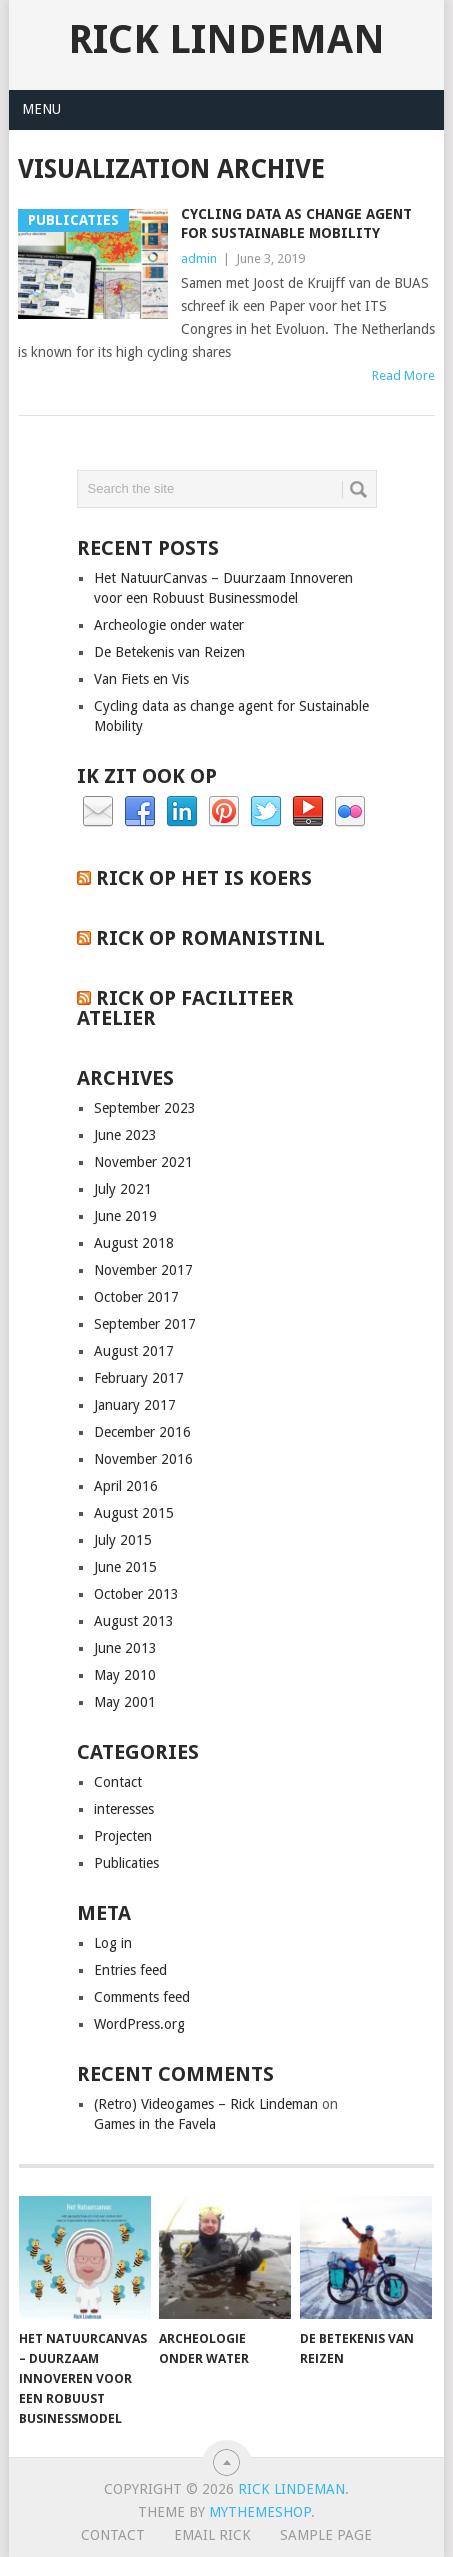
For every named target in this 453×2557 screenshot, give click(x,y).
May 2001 (125, 1702)
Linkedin (182, 812)
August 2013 (134, 1621)
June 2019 (125, 1216)
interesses (124, 1809)
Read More (403, 375)
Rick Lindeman (226, 39)
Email (98, 812)
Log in (113, 1943)
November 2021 (143, 1162)
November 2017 (143, 1270)
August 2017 (134, 1351)
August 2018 (134, 1243)
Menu (41, 109)
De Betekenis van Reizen (169, 652)
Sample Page (326, 2535)
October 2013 (136, 1594)
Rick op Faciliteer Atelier (185, 1008)
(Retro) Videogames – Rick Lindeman (206, 2104)
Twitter (266, 812)
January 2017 (135, 1405)
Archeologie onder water (169, 625)
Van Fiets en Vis (141, 679)
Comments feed (142, 1997)
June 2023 (125, 1135)
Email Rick (212, 2535)
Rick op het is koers (204, 878)
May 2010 (125, 1675)
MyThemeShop (260, 2512)
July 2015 (123, 1540)
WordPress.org (139, 2024)
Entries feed (130, 1970)
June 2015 (125, 1567)
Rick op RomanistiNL (210, 938)
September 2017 (145, 1324)
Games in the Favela (155, 2124)
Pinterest (224, 812)
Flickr (350, 812)
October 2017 (136, 1297)
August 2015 (134, 1513)
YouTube (308, 812)
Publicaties (126, 1863)
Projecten (123, 1836)
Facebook (140, 812)
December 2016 (142, 1432)
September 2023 (145, 1108)
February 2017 (139, 1378)
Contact (118, 1782)
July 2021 (123, 1189)
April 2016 (126, 1486)
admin (199, 258)
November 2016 (143, 1459)
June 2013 (125, 1648)
